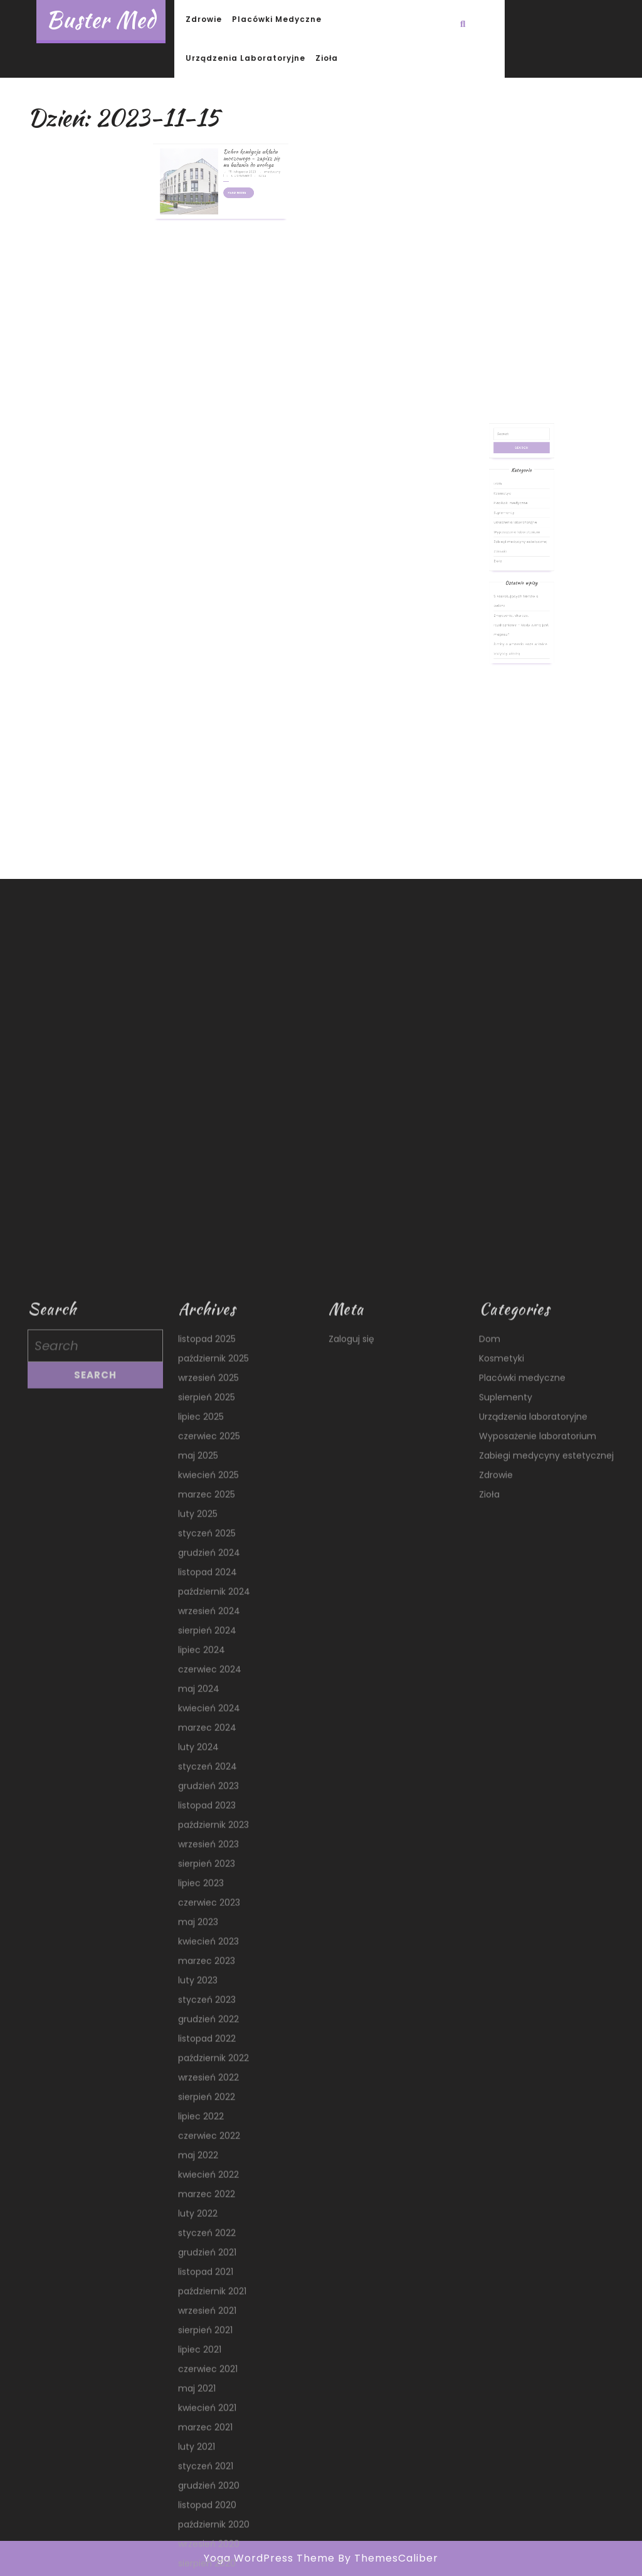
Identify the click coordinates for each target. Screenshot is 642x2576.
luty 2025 (198, 2351)
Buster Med (101, 20)
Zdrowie (204, 19)
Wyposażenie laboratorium (519, 561)
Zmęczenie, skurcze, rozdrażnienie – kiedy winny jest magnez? (521, 611)
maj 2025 (198, 2292)
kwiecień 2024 (209, 2545)
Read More (231, 164)
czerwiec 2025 (209, 2273)
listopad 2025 (207, 2176)
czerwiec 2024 (209, 2506)
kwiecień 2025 (208, 2312)
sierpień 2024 (207, 2467)
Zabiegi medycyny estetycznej (521, 567)
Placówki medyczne (277, 19)
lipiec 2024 (201, 2487)
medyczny (248, 152)
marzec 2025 (206, 2331)
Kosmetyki (511, 541)
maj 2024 (198, 2526)
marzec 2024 (207, 2564)
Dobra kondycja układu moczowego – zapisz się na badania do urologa (237, 144)
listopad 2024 (207, 2409)
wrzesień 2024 (209, 2448)
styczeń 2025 (207, 2370)
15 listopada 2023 (232, 152)
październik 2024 (214, 2428)
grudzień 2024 (209, 2390)
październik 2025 (213, 2195)
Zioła (326, 58)
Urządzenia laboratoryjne (245, 58)
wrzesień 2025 (208, 2215)
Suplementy (512, 551)
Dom (509, 536)
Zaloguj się (351, 2176)
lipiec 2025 (201, 2253)
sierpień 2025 (206, 2234)
